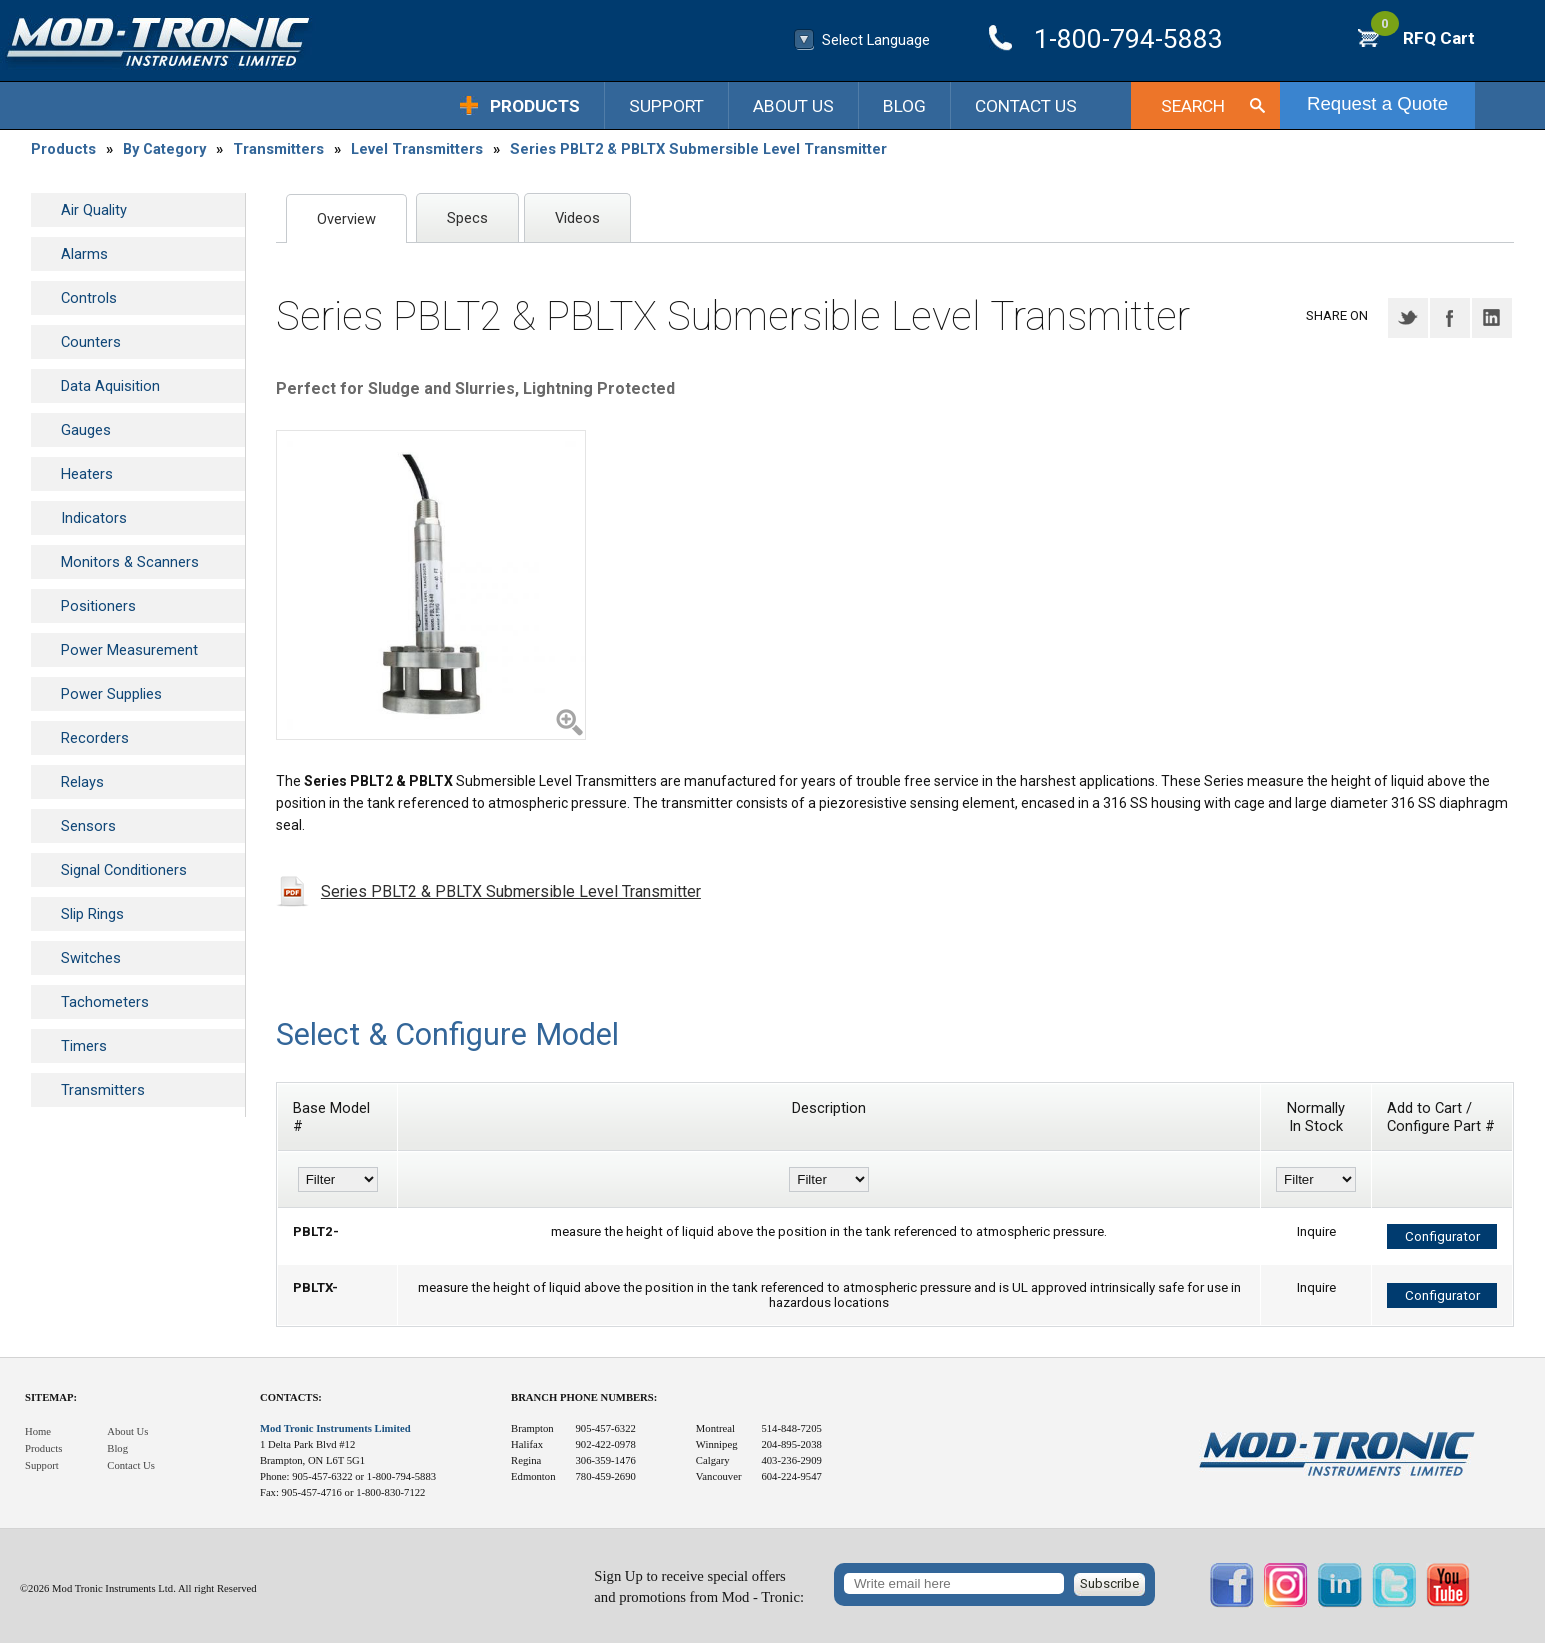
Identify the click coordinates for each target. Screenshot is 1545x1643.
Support (666, 106)
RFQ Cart (1423, 38)
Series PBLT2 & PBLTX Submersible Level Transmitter (698, 149)
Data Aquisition (110, 386)
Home (38, 1431)
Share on (1337, 315)
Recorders (95, 738)
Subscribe (1109, 1583)
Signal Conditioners (124, 870)
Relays (82, 782)
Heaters (87, 474)
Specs (467, 218)
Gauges (86, 430)
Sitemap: (51, 1397)
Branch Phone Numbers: (584, 1397)
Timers (84, 1046)
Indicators (94, 518)
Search (1193, 106)
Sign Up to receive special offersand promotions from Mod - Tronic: (699, 1586)
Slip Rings (92, 914)
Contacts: (291, 1397)
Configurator (1442, 1236)
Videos (577, 218)
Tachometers (105, 1002)
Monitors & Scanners (130, 562)
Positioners (98, 606)
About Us (793, 106)
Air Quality (94, 210)
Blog (904, 106)
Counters (91, 342)
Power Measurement (129, 650)
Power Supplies (111, 694)
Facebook (1450, 318)
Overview (346, 219)
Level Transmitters (417, 149)
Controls (89, 298)
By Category (164, 149)
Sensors (88, 826)
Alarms (84, 254)
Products (535, 106)
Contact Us (1026, 106)
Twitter (1408, 318)
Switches (91, 958)
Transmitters (278, 149)
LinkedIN (1492, 318)
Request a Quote (1377, 103)
